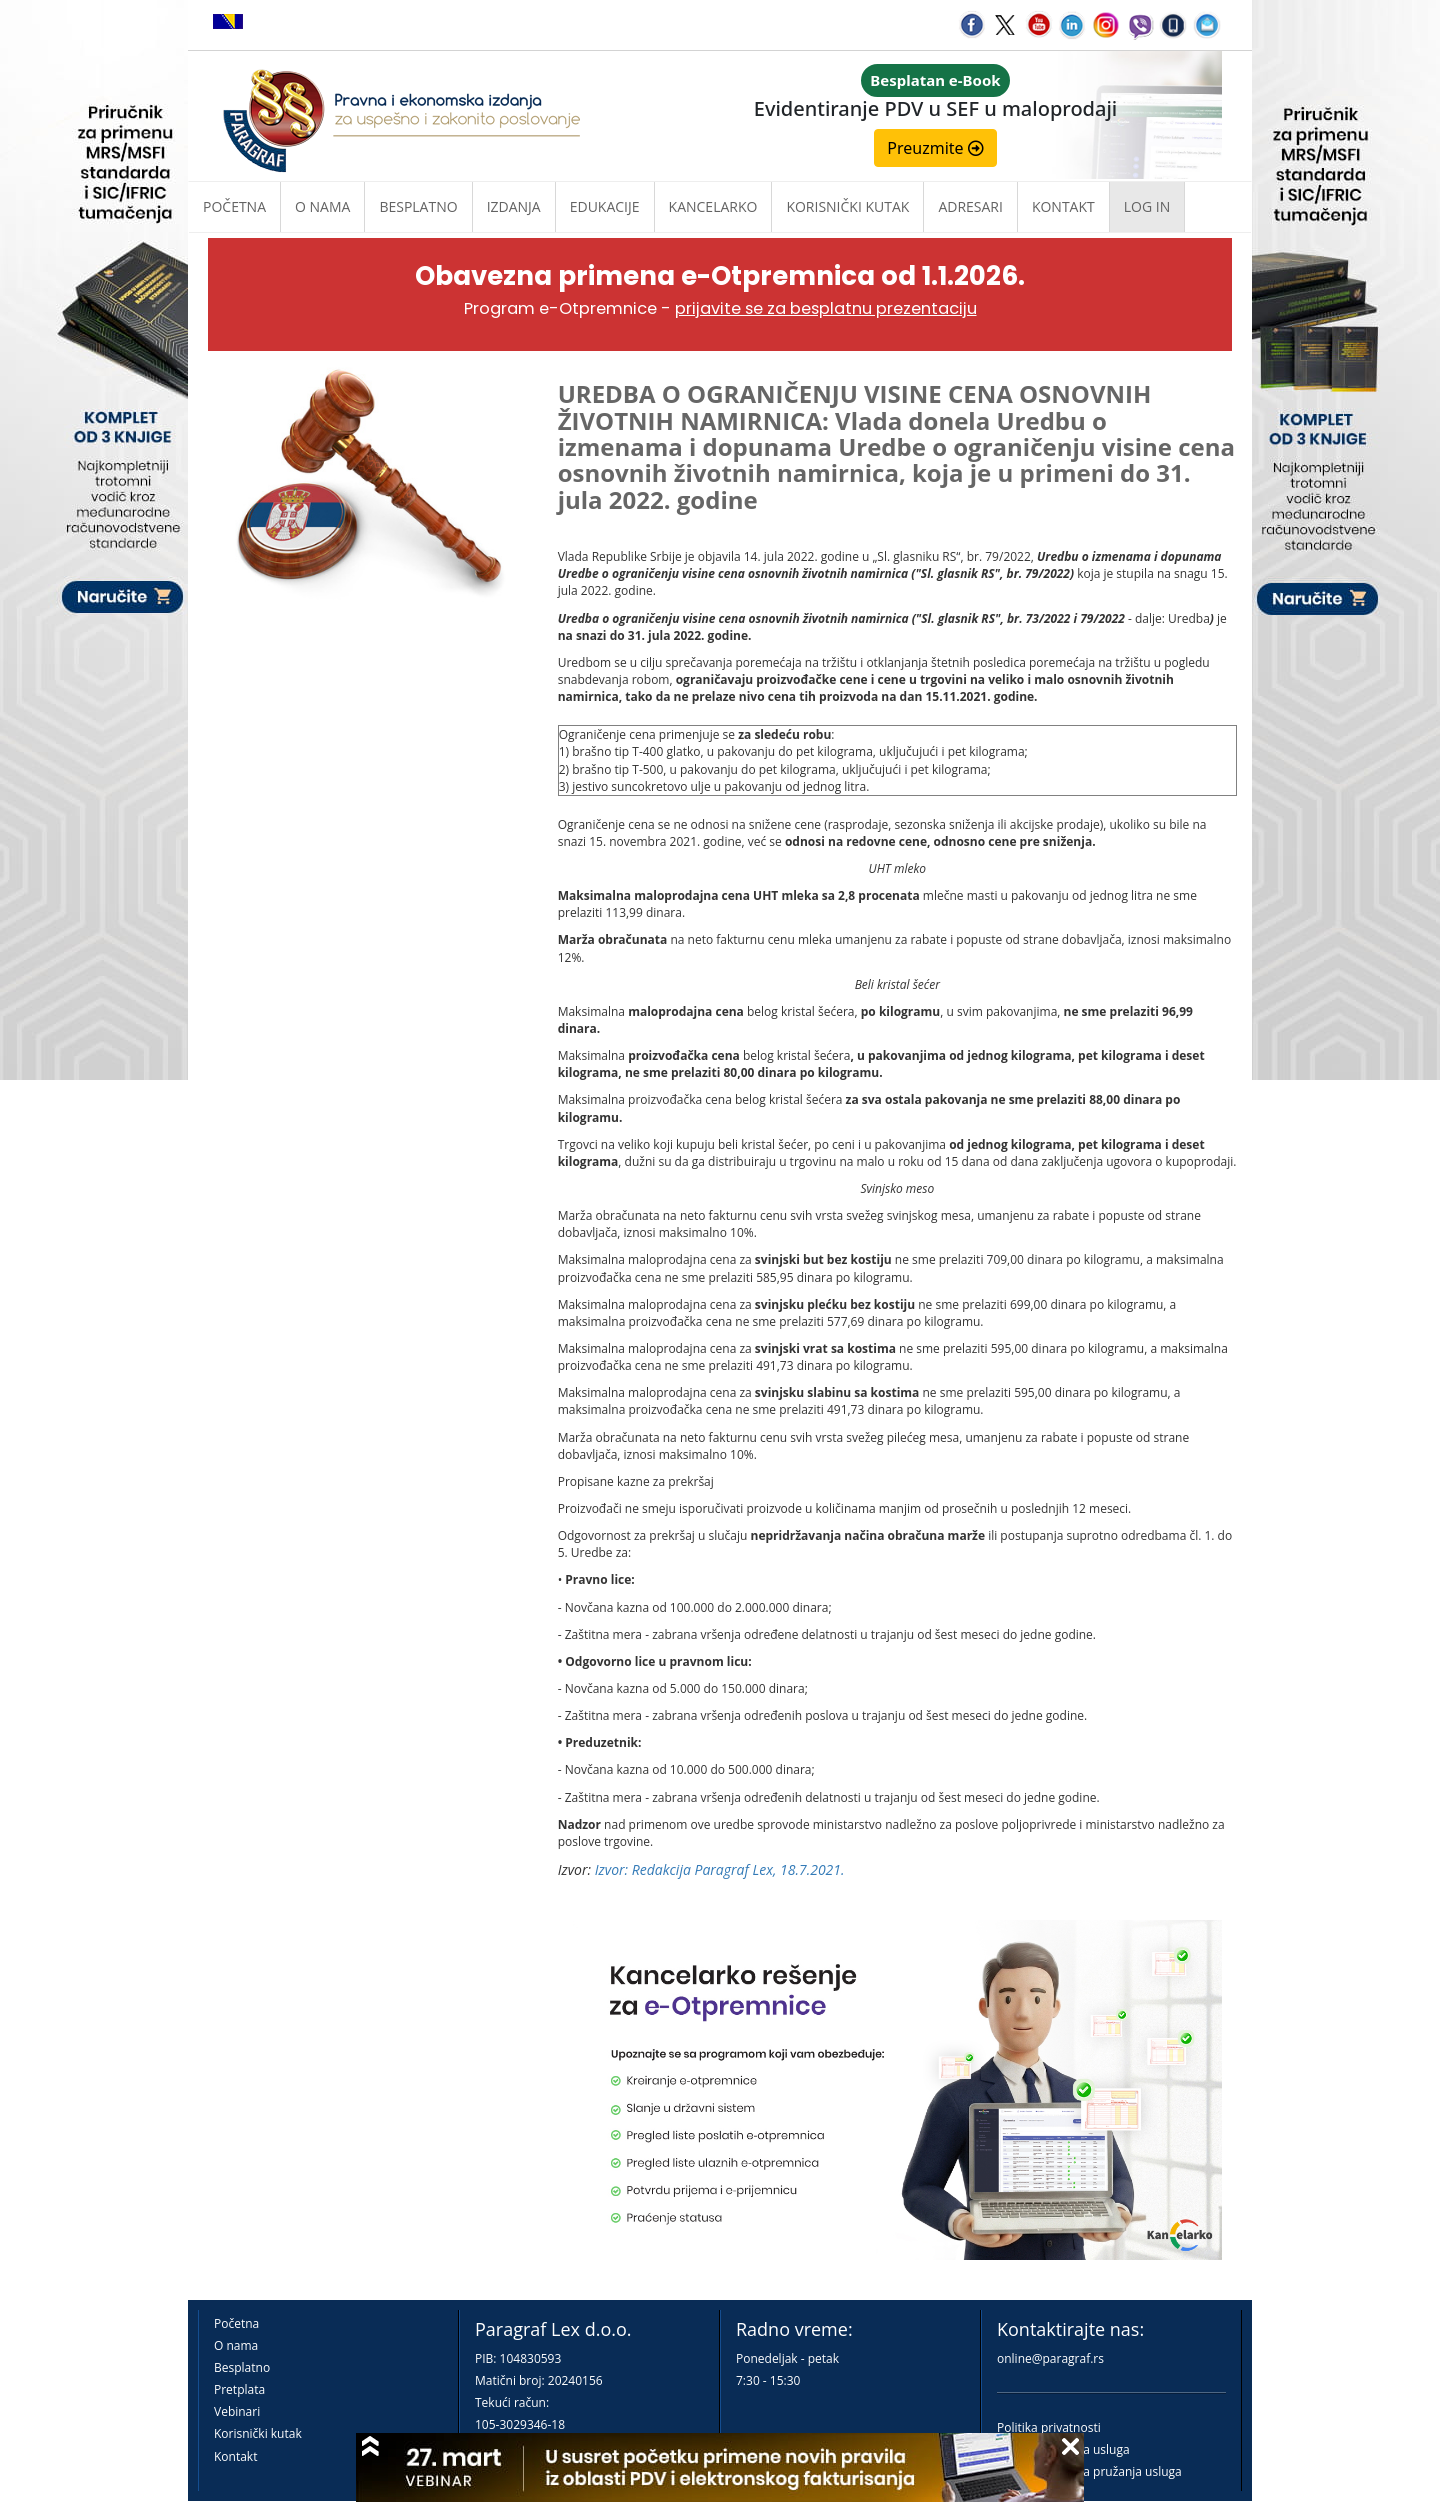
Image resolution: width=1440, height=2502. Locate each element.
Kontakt (235, 2456)
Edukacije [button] (605, 206)
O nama (322, 206)
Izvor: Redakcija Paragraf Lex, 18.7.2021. (720, 1869)
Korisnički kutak (258, 2433)
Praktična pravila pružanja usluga (1089, 2471)
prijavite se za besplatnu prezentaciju (826, 308)
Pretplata (239, 2389)
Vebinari (237, 2411)
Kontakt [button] (1063, 206)
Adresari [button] (970, 206)
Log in (1147, 206)
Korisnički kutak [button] (847, 206)
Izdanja (514, 206)
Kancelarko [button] (713, 206)
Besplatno (418, 206)
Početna (234, 206)
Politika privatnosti (1049, 2427)
